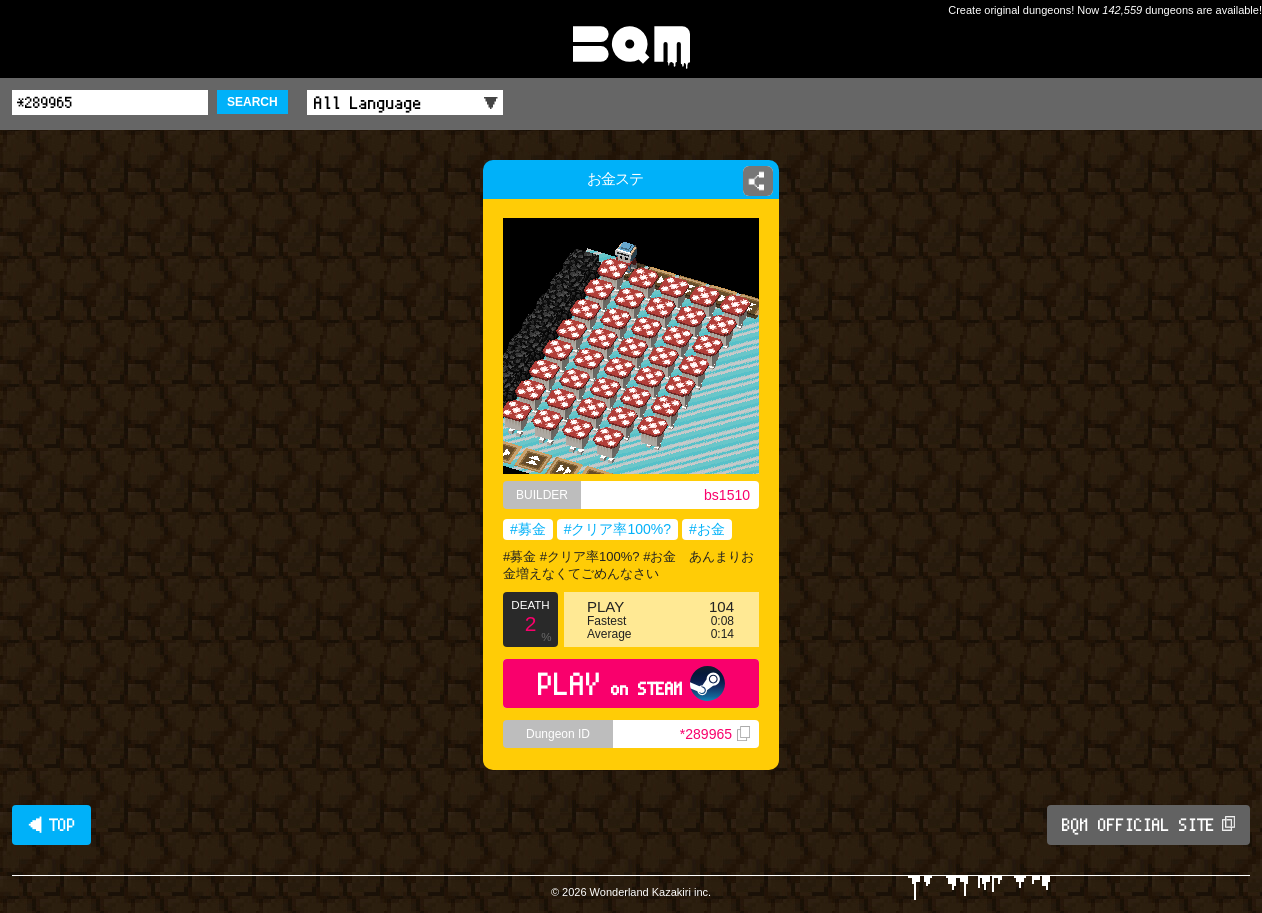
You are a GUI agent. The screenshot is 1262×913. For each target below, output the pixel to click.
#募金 (528, 529)
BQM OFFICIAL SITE (1148, 825)
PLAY (631, 683)
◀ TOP (51, 825)
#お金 (707, 529)
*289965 (715, 734)
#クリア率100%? (617, 529)
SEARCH (252, 102)
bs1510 (727, 495)
